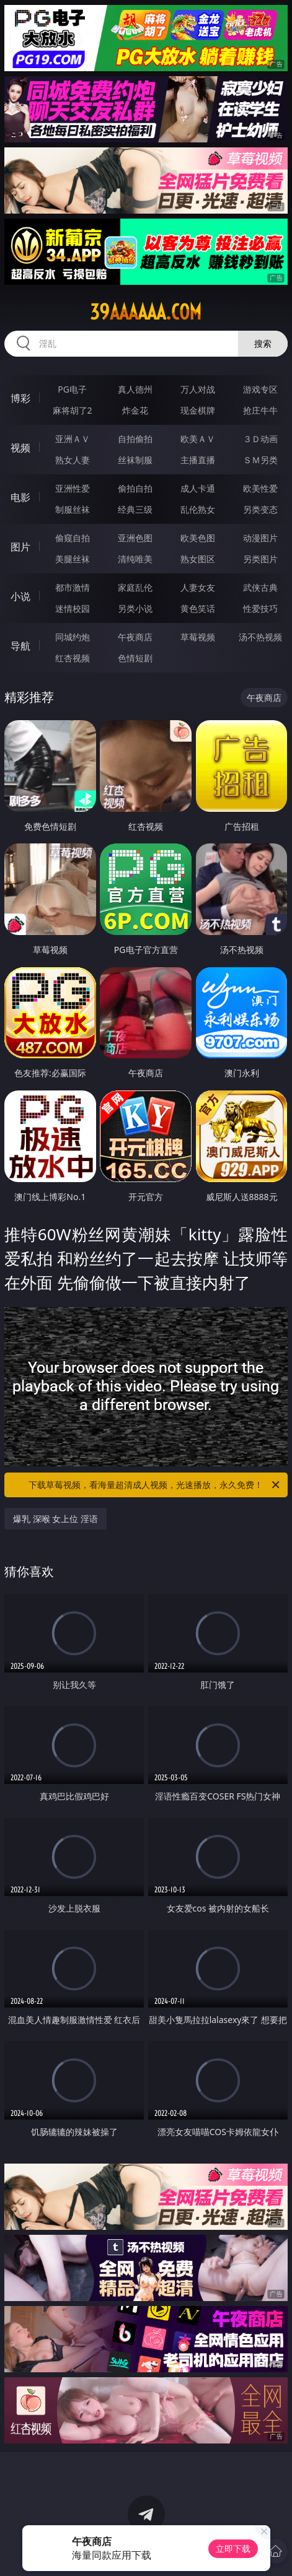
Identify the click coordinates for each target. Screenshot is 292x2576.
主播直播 (197, 460)
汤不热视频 (260, 637)
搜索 (263, 343)
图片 (20, 547)
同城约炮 (72, 637)
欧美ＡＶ (197, 439)
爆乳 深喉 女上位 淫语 (55, 1519)
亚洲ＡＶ (72, 439)
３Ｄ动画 (260, 439)
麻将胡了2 (72, 410)
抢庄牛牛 (260, 410)
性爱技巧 (260, 608)
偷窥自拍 (72, 538)
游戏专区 (260, 389)
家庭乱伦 (135, 587)
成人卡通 (197, 488)
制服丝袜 (72, 509)
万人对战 (197, 389)
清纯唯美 (135, 559)
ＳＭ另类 (260, 460)
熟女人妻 (72, 460)
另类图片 (260, 559)
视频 (20, 448)
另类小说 (135, 608)
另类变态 (260, 509)
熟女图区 (197, 559)
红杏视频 (72, 658)
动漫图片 (260, 538)
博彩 (20, 398)
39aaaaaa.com (145, 312)
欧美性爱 (260, 488)
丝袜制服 (135, 460)
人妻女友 (197, 587)
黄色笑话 (197, 608)
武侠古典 (260, 587)
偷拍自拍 (135, 488)
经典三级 (135, 509)
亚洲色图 (135, 538)
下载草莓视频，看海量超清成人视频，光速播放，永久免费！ (155, 1484)
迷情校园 (72, 608)
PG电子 (72, 389)
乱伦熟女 (197, 509)
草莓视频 (197, 637)
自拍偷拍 (135, 439)
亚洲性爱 (72, 488)
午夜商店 (135, 637)
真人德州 (135, 389)
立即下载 (233, 2548)
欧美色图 (197, 538)
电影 (20, 497)
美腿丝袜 (72, 559)
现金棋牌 (197, 410)
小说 (20, 596)
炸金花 (135, 410)
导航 (20, 646)
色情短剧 (135, 658)
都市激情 (72, 587)
